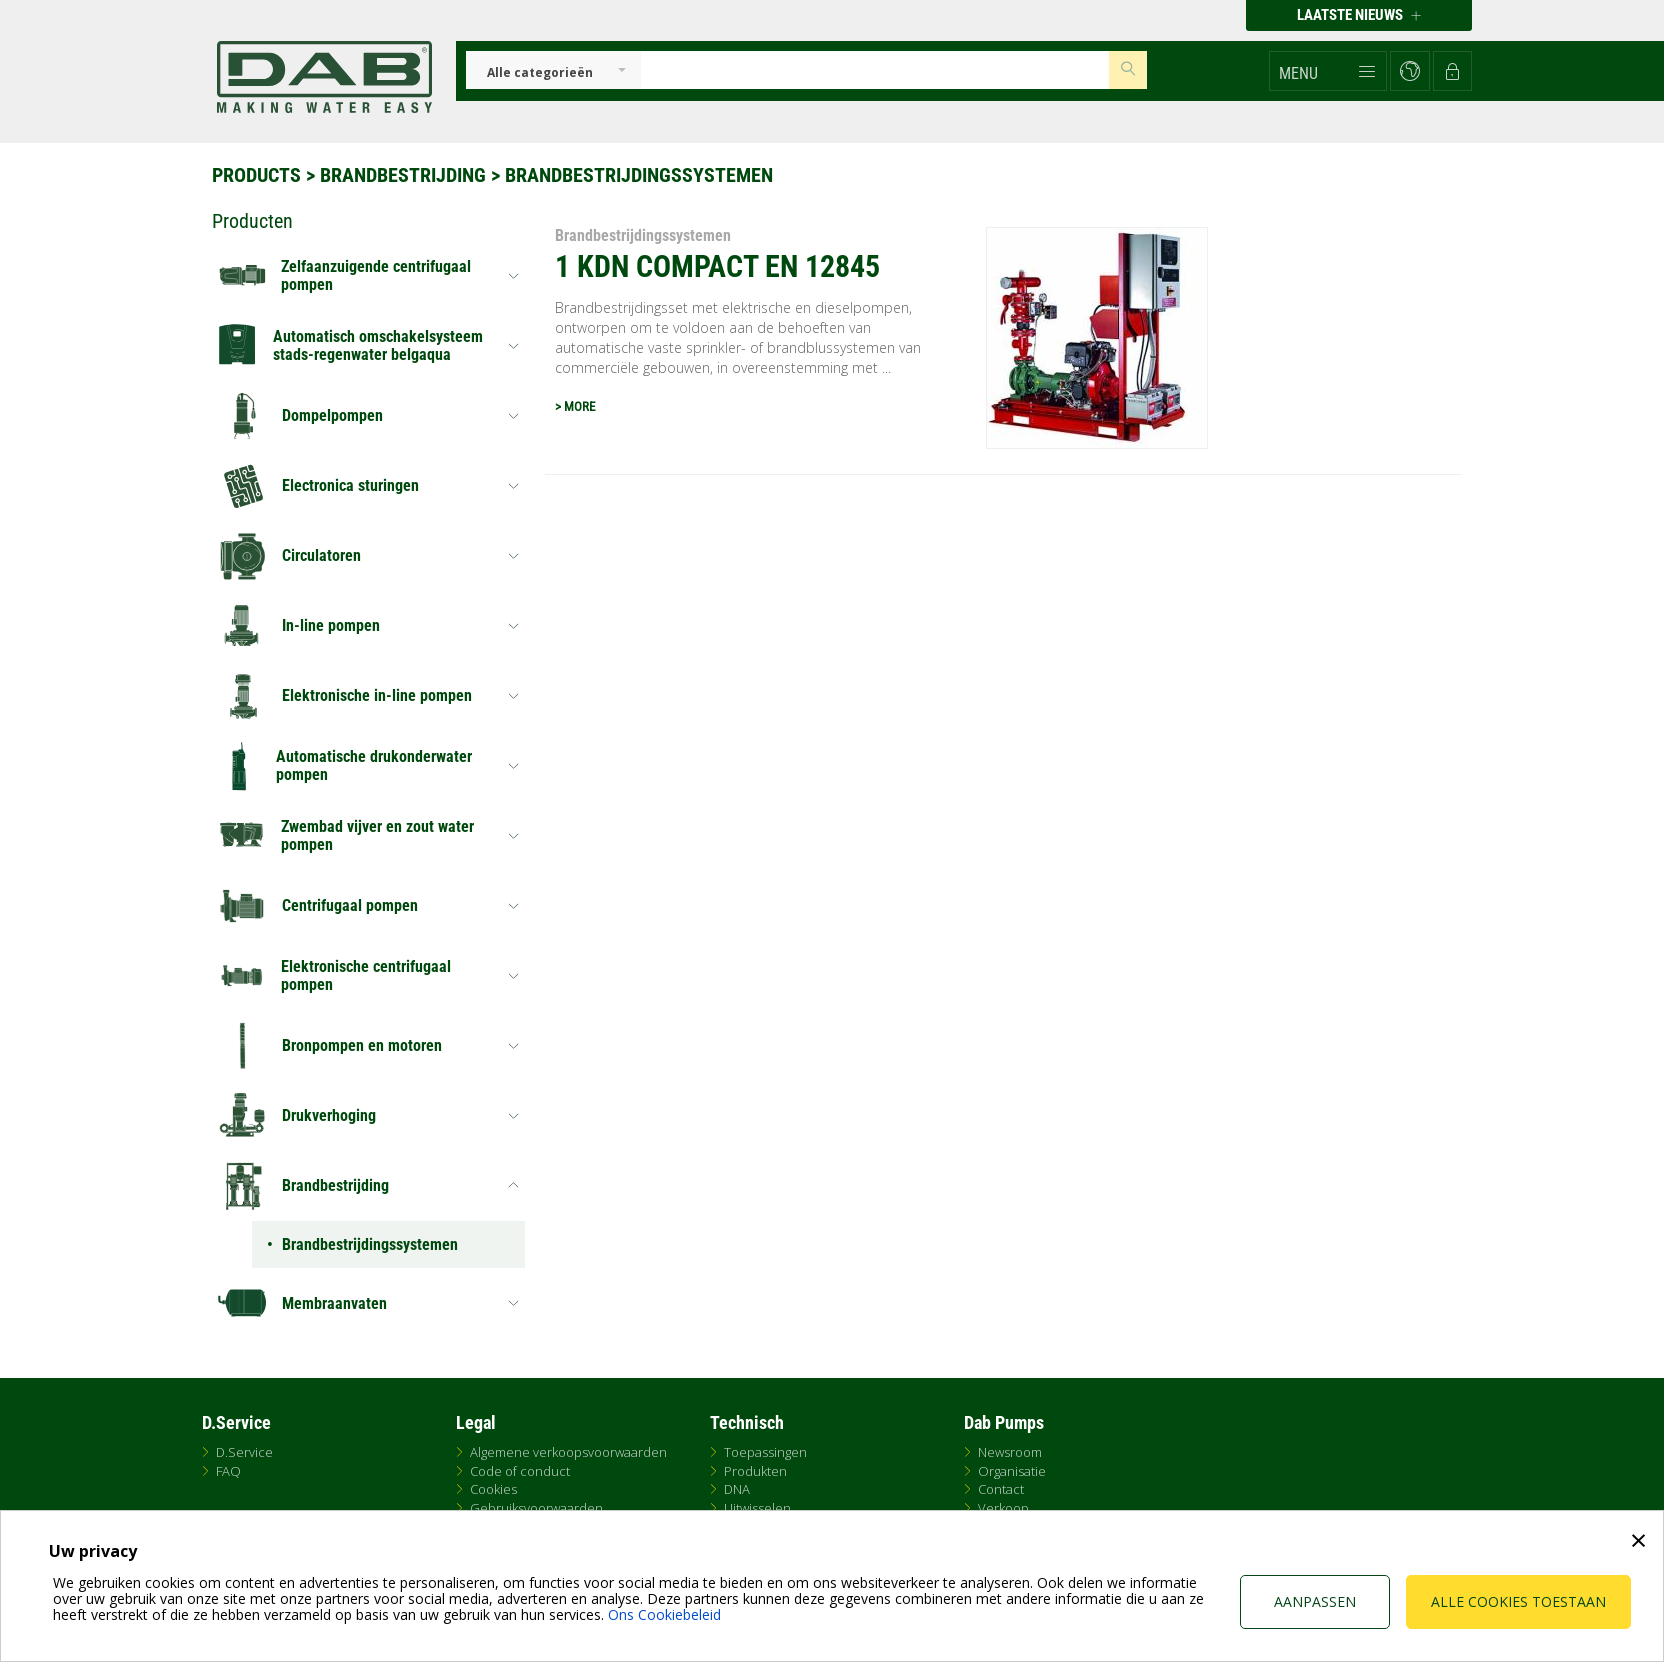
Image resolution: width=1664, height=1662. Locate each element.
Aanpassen (1315, 1601)
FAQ (228, 1471)
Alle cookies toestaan (1518, 1601)
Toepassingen (765, 1452)
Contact (1001, 1489)
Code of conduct (520, 1471)
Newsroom (1010, 1452)
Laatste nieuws (1359, 15)
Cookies (493, 1489)
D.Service (244, 1452)
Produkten (755, 1471)
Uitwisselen (757, 1508)
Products (256, 175)
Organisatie (1012, 1471)
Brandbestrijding (403, 175)
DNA (737, 1489)
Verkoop (1003, 1508)
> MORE (575, 406)
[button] (1328, 71)
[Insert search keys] (875, 70)
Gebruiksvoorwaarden (536, 1508)
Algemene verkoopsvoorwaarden (568, 1452)
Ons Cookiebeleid (664, 1614)
